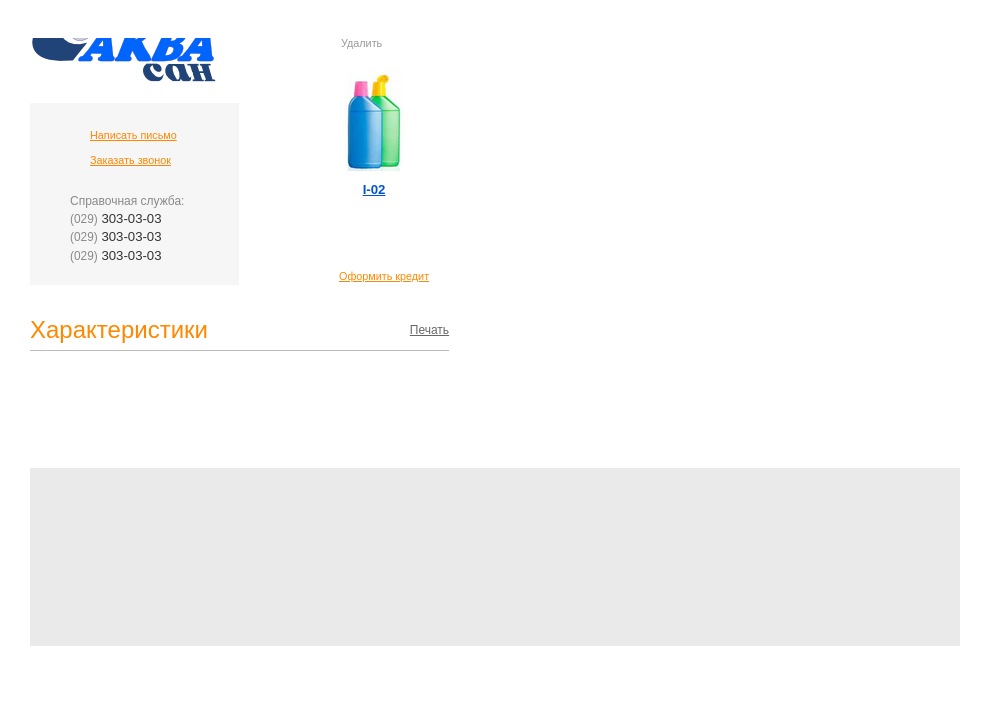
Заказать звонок (130, 160)
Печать (429, 330)
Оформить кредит (384, 276)
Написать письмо (133, 135)
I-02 (374, 189)
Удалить (361, 43)
